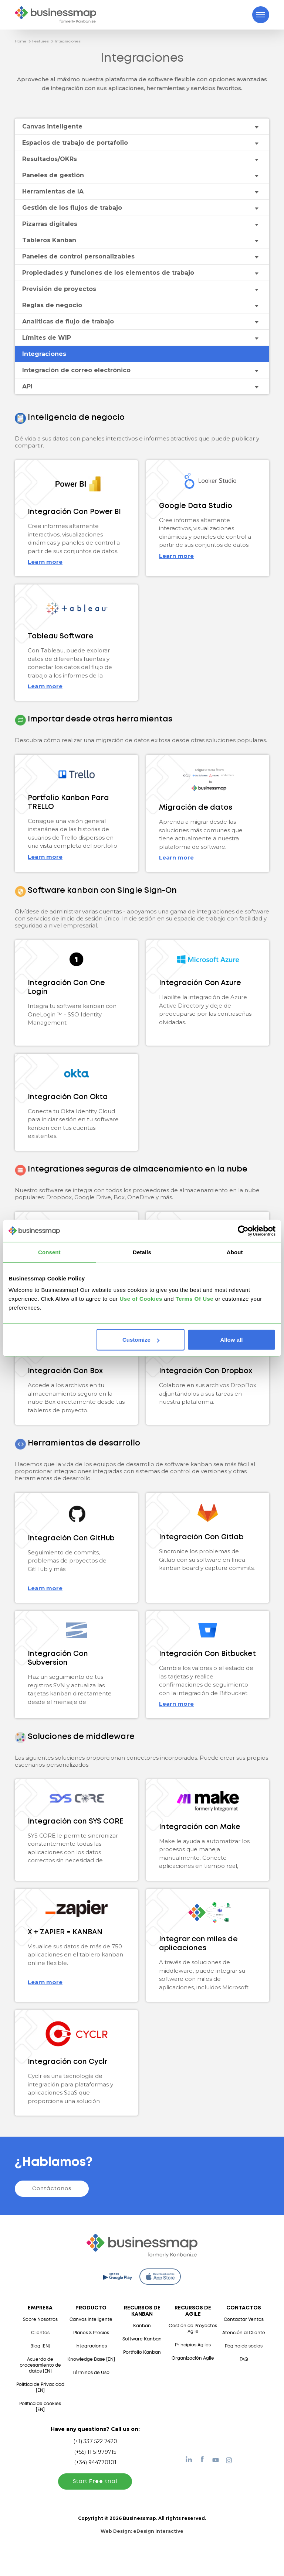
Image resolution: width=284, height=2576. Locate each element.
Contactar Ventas (244, 2320)
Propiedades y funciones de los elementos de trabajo (108, 272)
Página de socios (244, 2346)
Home (20, 41)
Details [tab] (142, 1252)
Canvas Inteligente (91, 2320)
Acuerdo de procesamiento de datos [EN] (40, 2365)
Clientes (40, 2333)
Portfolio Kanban (142, 2352)
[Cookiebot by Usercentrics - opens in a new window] (243, 1230)
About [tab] (235, 1252)
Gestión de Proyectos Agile (193, 2329)
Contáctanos (51, 2188)
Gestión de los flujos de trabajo (72, 207)
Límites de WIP (46, 337)
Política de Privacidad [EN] (40, 2388)
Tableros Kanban (49, 240)
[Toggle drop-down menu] (256, 126)
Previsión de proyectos (59, 288)
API (27, 386)
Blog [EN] (40, 2346)
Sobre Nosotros (40, 2320)
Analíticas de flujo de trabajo (68, 321)
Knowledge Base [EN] (91, 2359)
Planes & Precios (91, 2333)
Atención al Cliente (243, 2333)
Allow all (231, 1340)
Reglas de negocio (52, 305)
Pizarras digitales (49, 223)
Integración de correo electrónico (76, 370)
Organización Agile (193, 2358)
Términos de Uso (90, 2373)
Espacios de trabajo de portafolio (75, 142)
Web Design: (142, 2531)
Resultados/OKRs (49, 158)
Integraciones (68, 41)
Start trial (95, 2481)
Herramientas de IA (53, 191)
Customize (140, 1340)
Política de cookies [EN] (40, 2407)
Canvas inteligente (52, 126)
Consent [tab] (49, 1252)
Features (40, 41)
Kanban (142, 2326)
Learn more (45, 561)
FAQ (244, 2359)
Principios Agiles (193, 2345)
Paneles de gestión (53, 175)
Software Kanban (142, 2339)
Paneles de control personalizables (78, 256)
